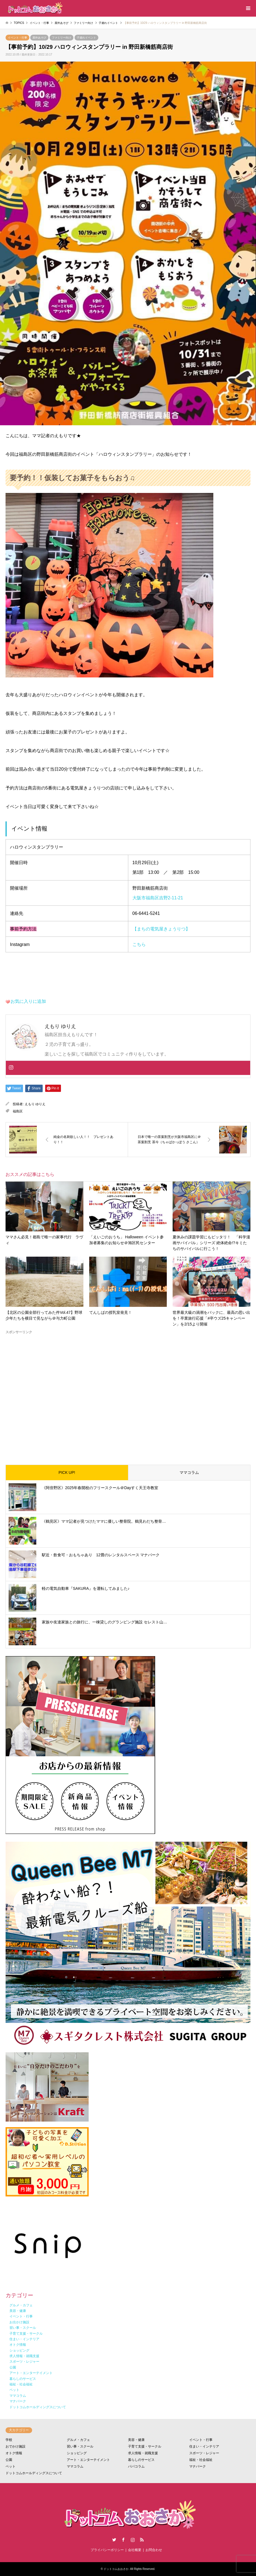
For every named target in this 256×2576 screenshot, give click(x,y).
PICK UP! (66, 1472)
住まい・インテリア (204, 2446)
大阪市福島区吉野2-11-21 (157, 897)
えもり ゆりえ (35, 1104)
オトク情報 (14, 2453)
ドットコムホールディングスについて (34, 2473)
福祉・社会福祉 (201, 2460)
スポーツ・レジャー (204, 2453)
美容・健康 (136, 2440)
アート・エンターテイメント (88, 2460)
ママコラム (189, 1472)
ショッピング (77, 2453)
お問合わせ (153, 2550)
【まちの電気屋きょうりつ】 (161, 929)
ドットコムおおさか (116, 2568)
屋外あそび (39, 37)
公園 (9, 2460)
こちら (139, 944)
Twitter (114, 2540)
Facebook (123, 2540)
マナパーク (197, 2466)
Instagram (133, 2540)
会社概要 (134, 2550)
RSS (142, 2540)
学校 (9, 2440)
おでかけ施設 (15, 2446)
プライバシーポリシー (107, 2550)
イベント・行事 (17, 37)
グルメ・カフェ (78, 2440)
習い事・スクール (80, 2446)
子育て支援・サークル (144, 2446)
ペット (11, 2466)
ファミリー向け (61, 37)
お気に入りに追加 (28, 1001)
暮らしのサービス (141, 2460)
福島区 (18, 1111)
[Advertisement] (128, 1395)
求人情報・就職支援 (143, 2453)
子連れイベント (86, 37)
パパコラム (136, 2466)
